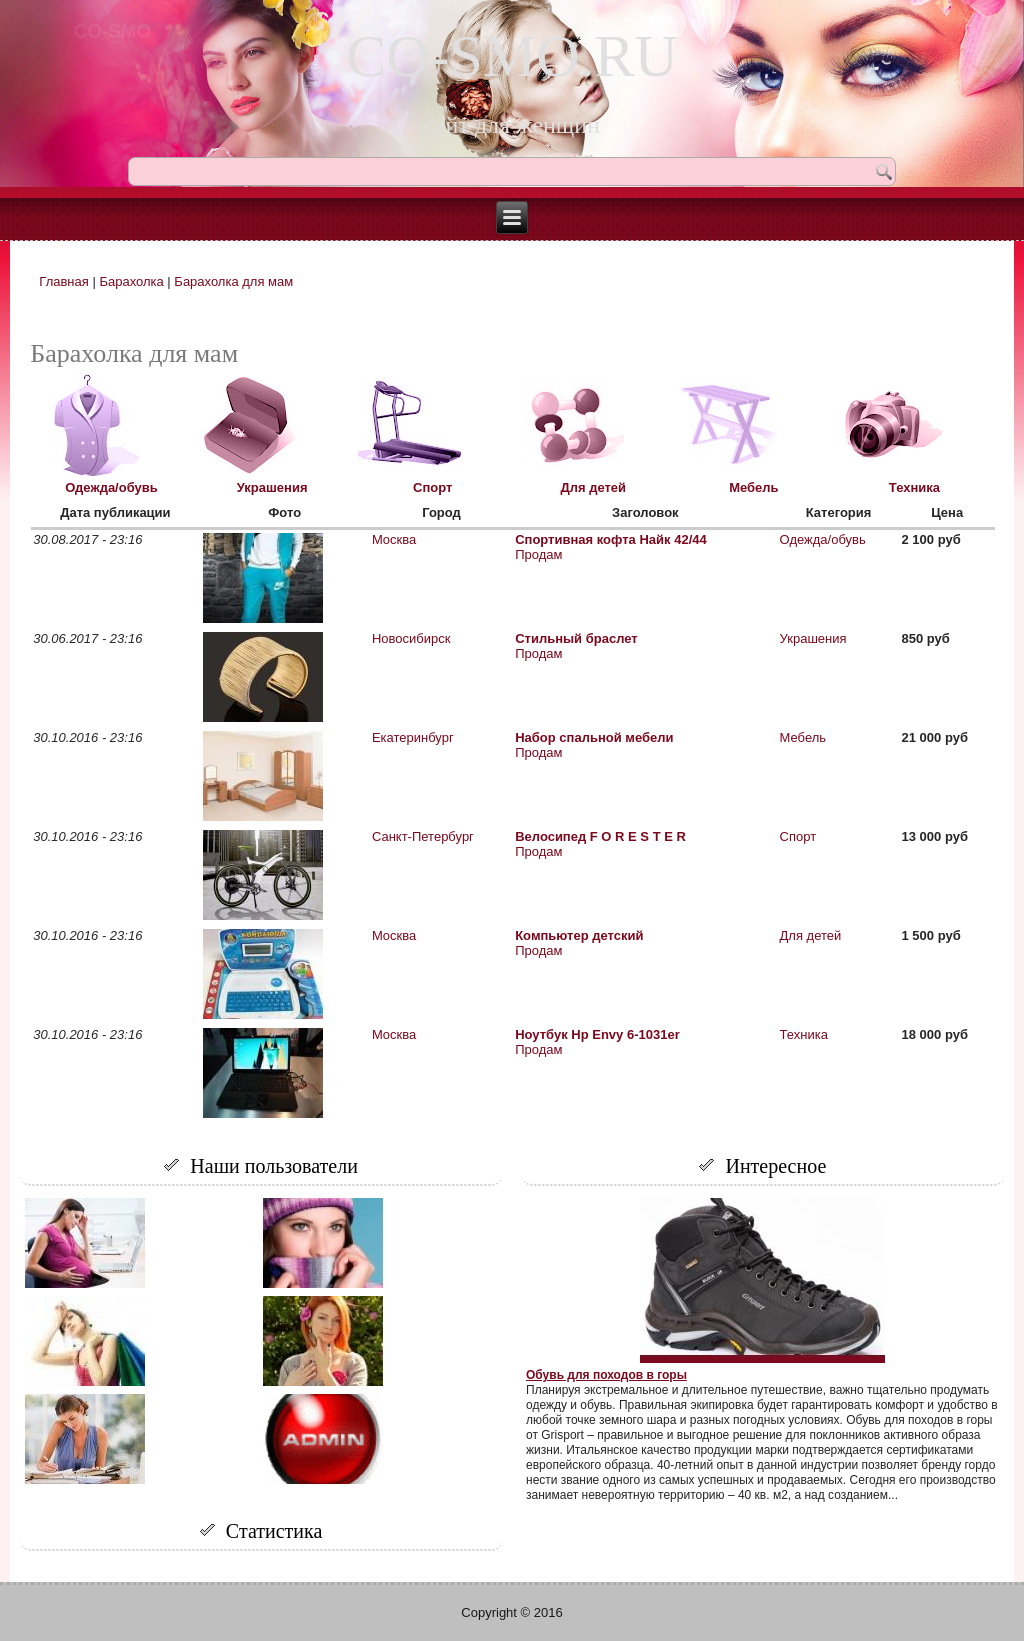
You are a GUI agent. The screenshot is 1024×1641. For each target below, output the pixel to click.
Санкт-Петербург (423, 836)
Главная (63, 281)
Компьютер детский (579, 935)
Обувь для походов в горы (606, 1375)
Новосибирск (411, 638)
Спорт (432, 487)
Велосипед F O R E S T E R (600, 836)
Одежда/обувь (111, 487)
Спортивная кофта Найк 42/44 (611, 539)
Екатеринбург (413, 737)
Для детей (593, 487)
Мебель (753, 487)
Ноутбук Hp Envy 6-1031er (597, 1034)
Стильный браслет (576, 638)
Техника (914, 487)
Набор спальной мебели (594, 737)
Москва (394, 539)
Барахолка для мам (233, 281)
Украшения (272, 487)
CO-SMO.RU (512, 56)
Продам (538, 554)
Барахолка (131, 281)
